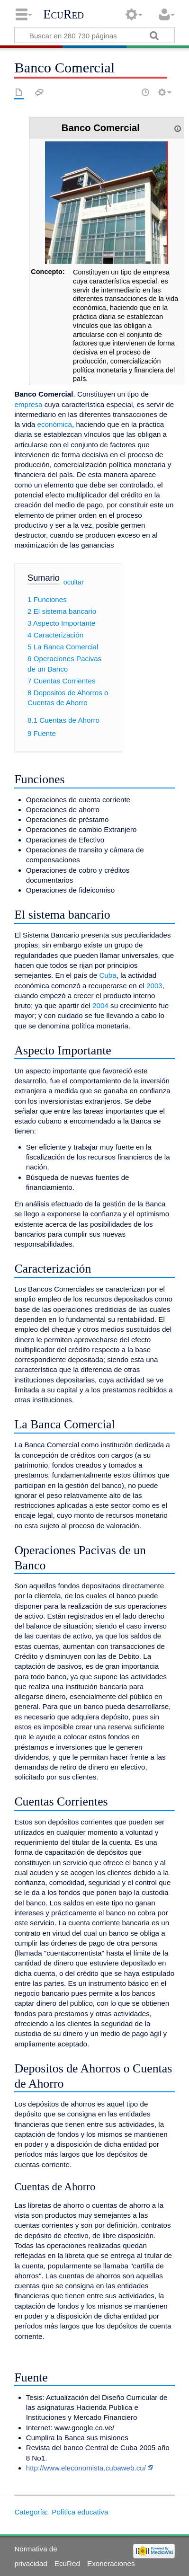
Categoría (30, 2512)
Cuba (107, 975)
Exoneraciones (111, 2563)
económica (54, 424)
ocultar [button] (73, 582)
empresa (28, 404)
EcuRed (63, 14)
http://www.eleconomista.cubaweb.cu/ (86, 2468)
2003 (154, 986)
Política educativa (80, 2512)
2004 (100, 1005)
